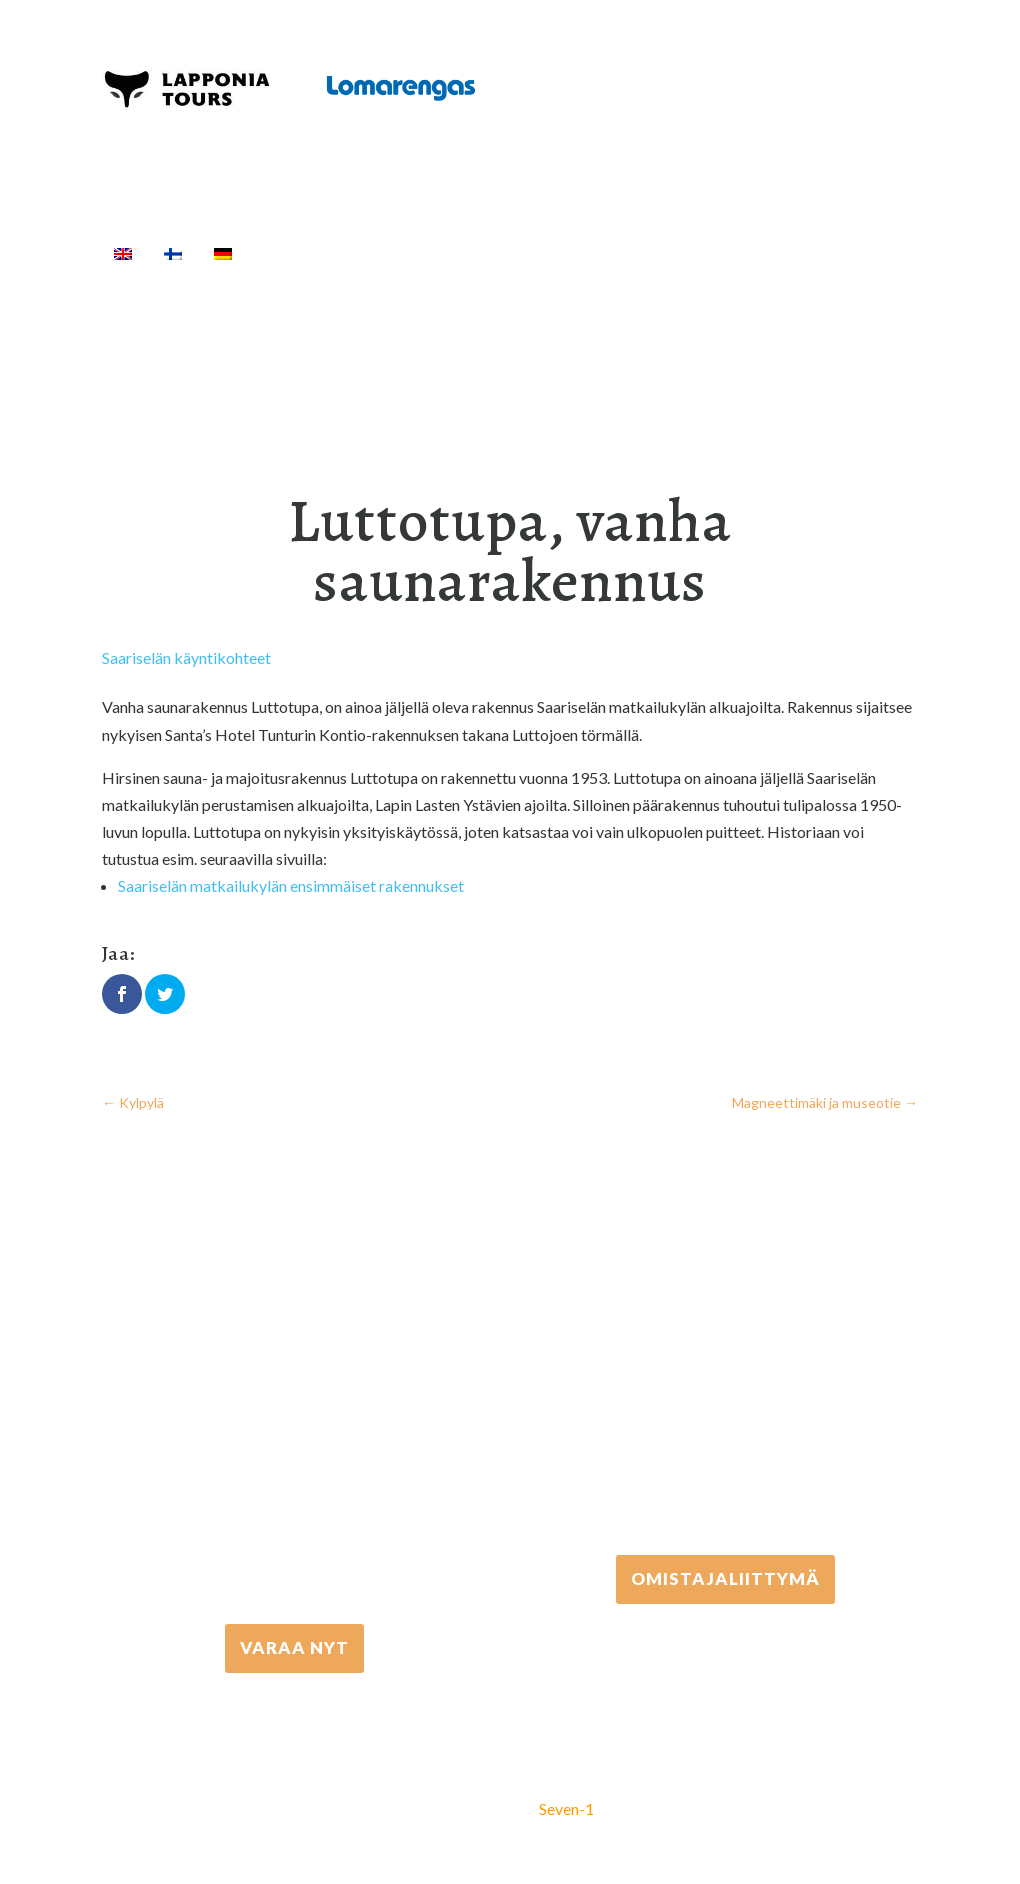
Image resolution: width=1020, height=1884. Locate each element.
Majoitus (802, 253)
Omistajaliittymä (725, 1578)
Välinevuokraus (558, 253)
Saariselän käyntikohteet (186, 657)
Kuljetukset (694, 253)
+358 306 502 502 (725, 1385)
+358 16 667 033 (295, 1454)
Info (143, 277)
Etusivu (294, 253)
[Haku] (206, 277)
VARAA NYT (294, 1647)
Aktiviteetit (409, 253)
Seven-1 (566, 1808)
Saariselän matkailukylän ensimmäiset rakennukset (291, 885)
